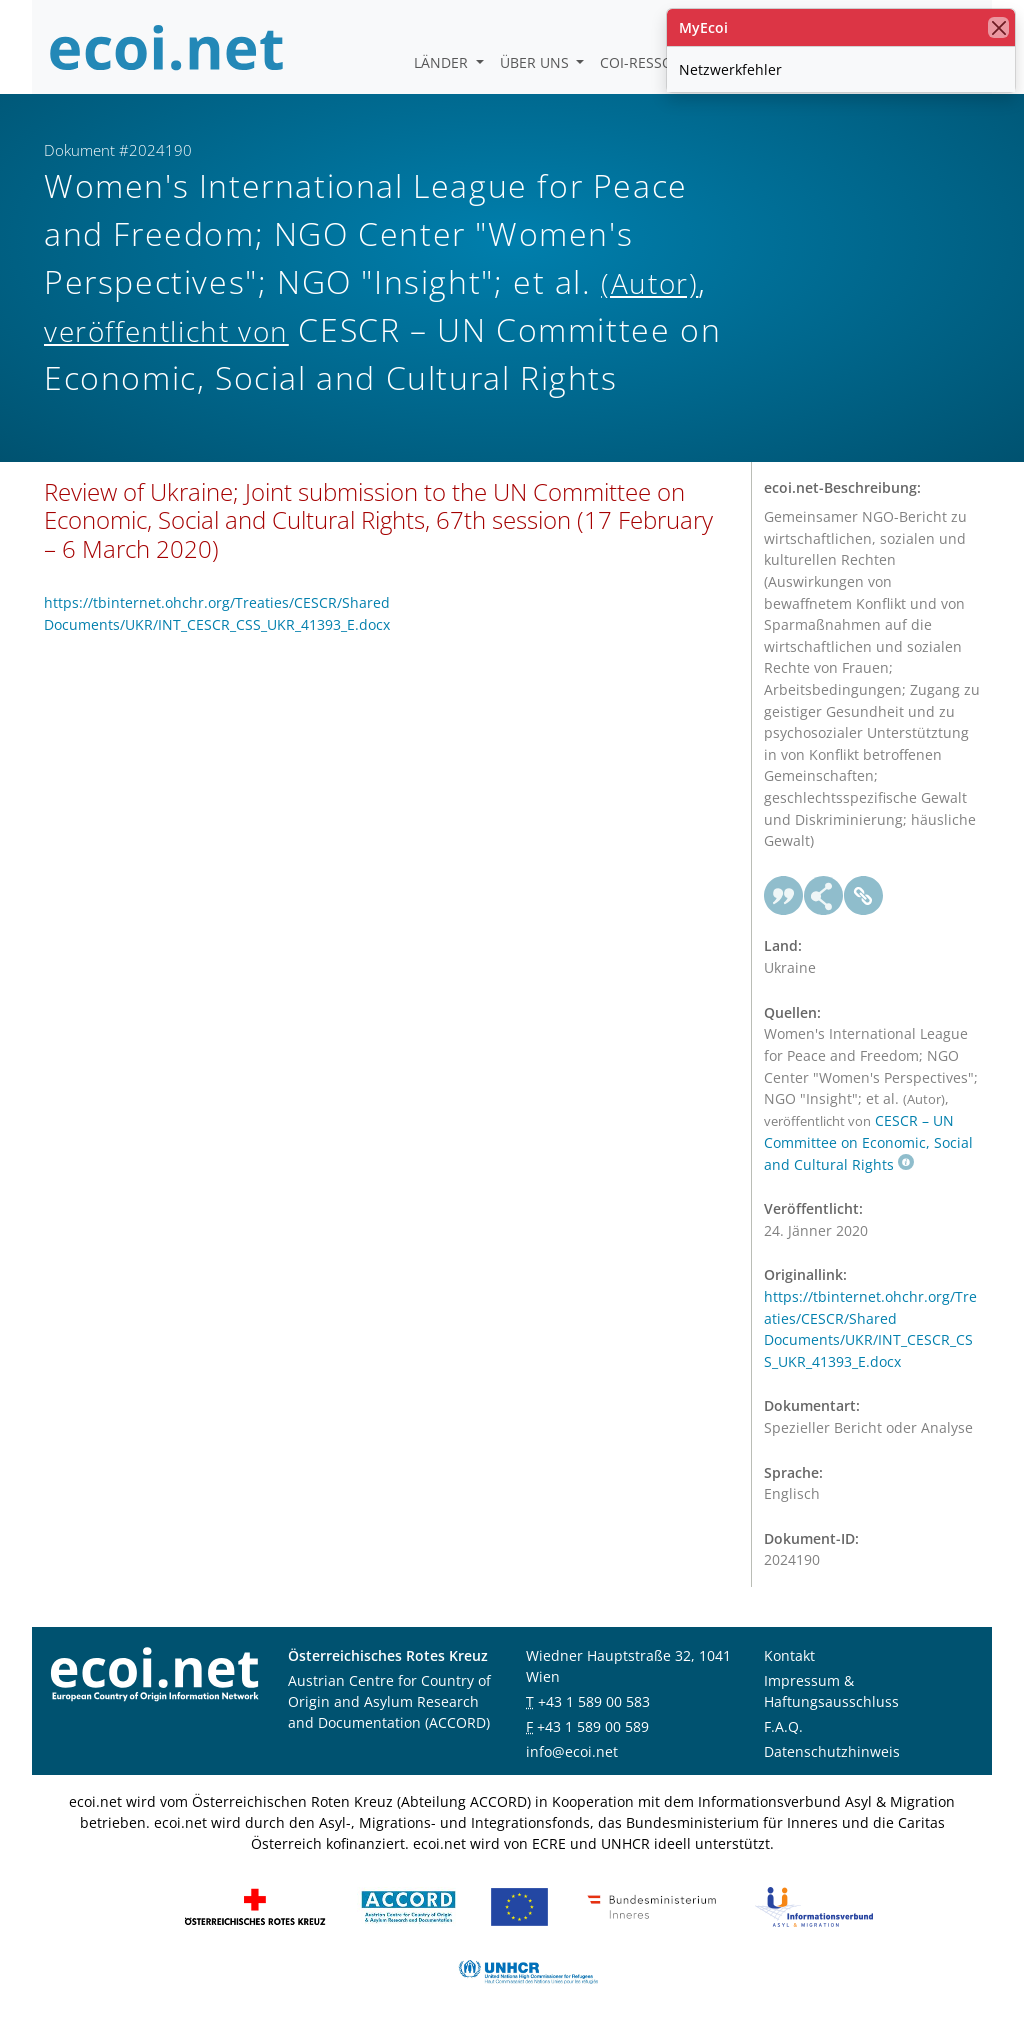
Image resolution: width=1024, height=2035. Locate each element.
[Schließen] (998, 27)
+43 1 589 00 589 (593, 1726)
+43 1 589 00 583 (594, 1701)
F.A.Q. (783, 1726)
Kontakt (789, 1655)
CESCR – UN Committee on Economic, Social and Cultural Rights (868, 1142)
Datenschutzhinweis (832, 1751)
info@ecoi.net (572, 1751)
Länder (443, 62)
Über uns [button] (536, 62)
